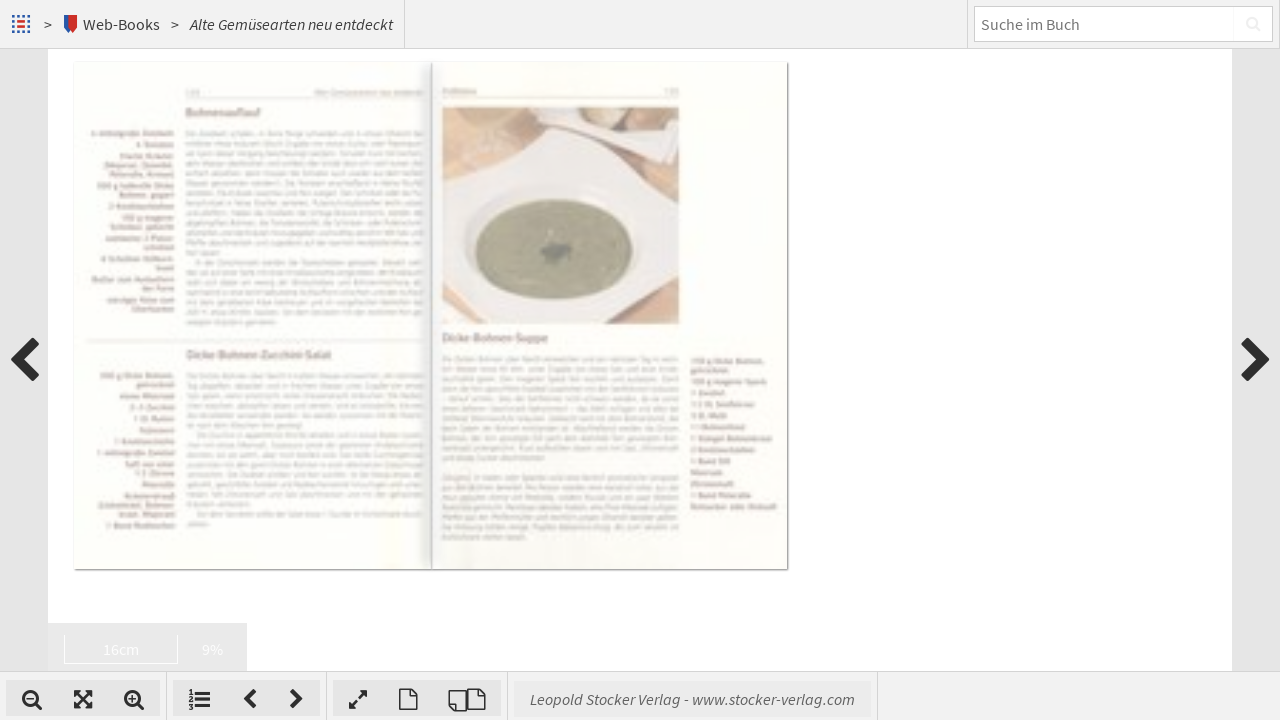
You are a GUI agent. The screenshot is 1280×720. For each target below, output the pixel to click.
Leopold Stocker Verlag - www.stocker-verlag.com (954, 699)
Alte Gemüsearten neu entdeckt (291, 24)
